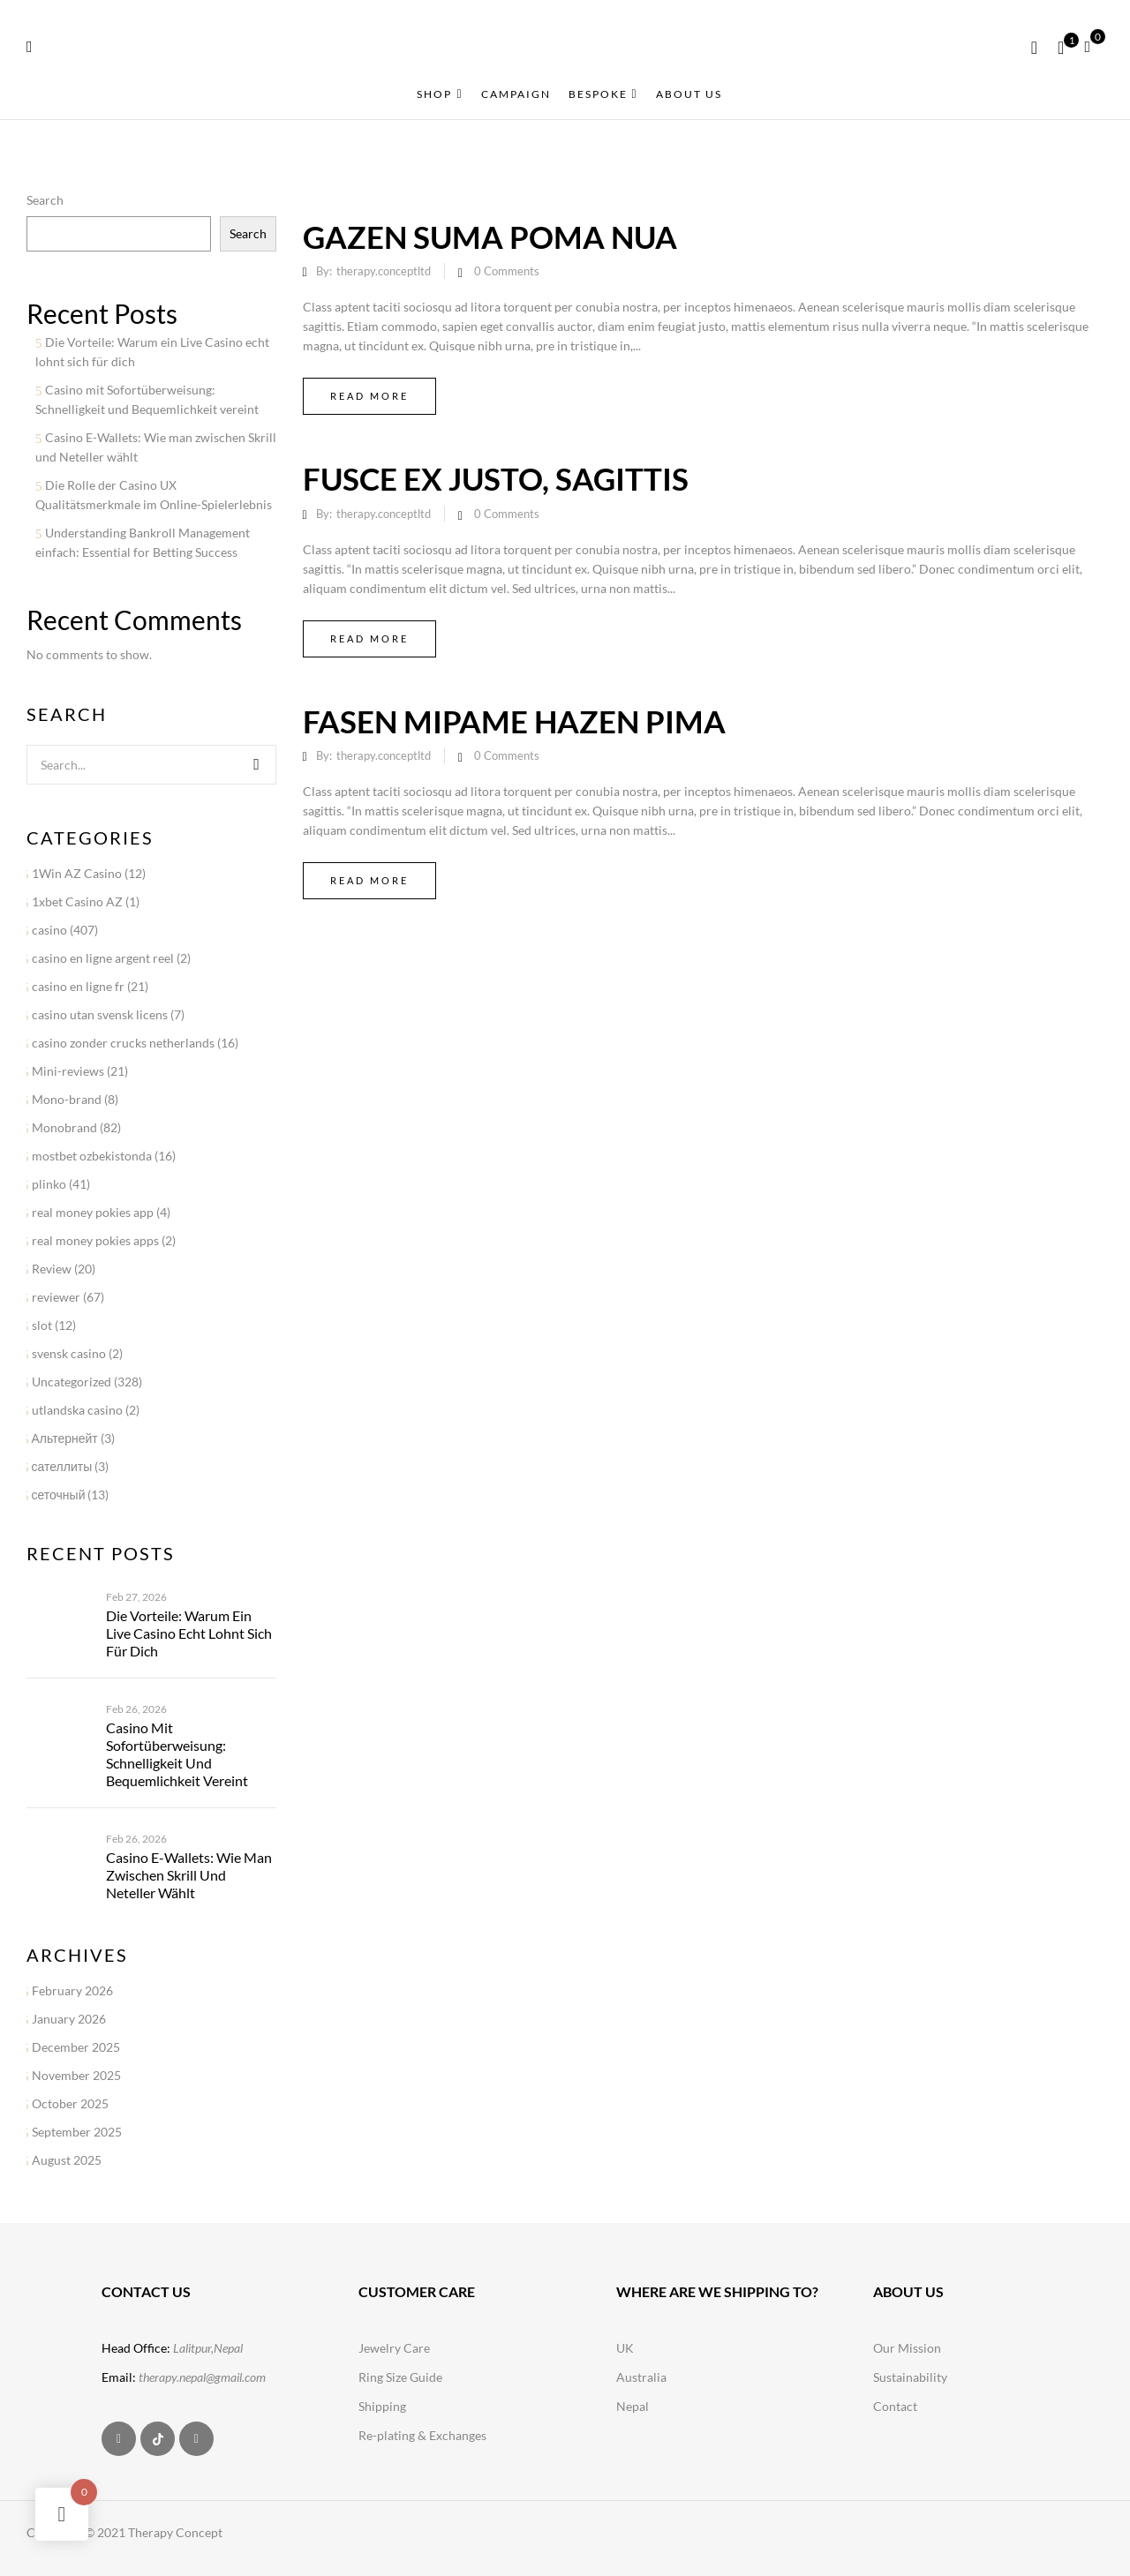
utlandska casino (77, 1409)
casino (49, 929)
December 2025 (76, 2046)
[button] (1094, 45)
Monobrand (64, 1127)
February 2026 (72, 1990)
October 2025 (70, 2103)
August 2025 (67, 2159)
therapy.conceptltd (383, 271)
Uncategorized (71, 1381)
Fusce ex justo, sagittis (496, 478)
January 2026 (69, 2018)
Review (52, 1268)
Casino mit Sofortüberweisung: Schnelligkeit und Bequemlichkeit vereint (177, 1754)
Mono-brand (67, 1099)
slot (42, 1325)
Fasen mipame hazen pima (514, 721)
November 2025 (76, 2075)
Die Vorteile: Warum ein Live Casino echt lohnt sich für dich (189, 1633)
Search (45, 199)
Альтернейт (65, 1438)
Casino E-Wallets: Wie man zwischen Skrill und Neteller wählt (189, 1875)
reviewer (56, 1296)
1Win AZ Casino (77, 873)
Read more (369, 396)
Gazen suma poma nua (490, 236)
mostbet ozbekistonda (92, 1155)
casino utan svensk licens (100, 1014)
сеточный (59, 1494)
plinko (49, 1183)
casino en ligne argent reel (103, 957)
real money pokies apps (95, 1240)
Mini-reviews (68, 1070)
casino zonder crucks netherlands (123, 1042)
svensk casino (69, 1353)
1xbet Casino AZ (77, 901)
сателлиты (62, 1466)
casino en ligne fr (78, 986)
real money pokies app (93, 1212)
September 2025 (77, 2131)
